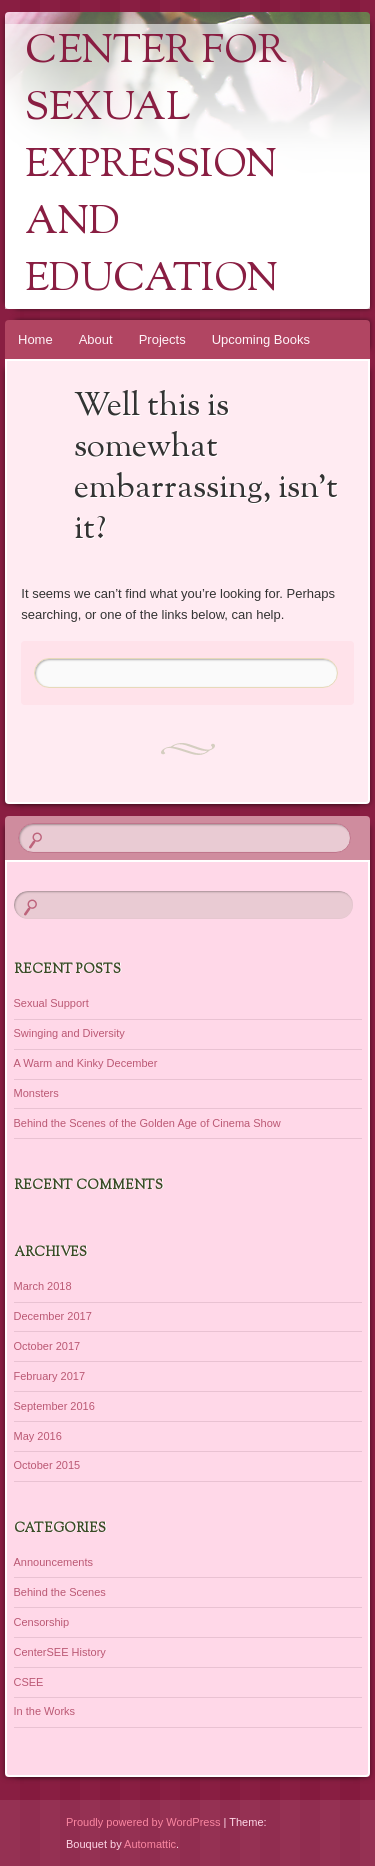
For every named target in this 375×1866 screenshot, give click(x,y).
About (96, 339)
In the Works (45, 1711)
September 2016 (54, 1406)
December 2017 (53, 1316)
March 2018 (43, 1286)
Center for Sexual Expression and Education (155, 166)
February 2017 (50, 1376)
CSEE (29, 1682)
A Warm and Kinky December (86, 1063)
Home (35, 339)
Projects (162, 339)
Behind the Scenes (60, 1592)
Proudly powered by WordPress (143, 1822)
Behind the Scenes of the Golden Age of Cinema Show (147, 1123)
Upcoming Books (261, 339)
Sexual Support (51, 1003)
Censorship (42, 1622)
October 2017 (47, 1346)
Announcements (54, 1562)
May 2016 (38, 1436)
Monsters (36, 1093)
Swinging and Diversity (69, 1033)
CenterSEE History (60, 1652)
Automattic (150, 1844)
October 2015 (47, 1465)
